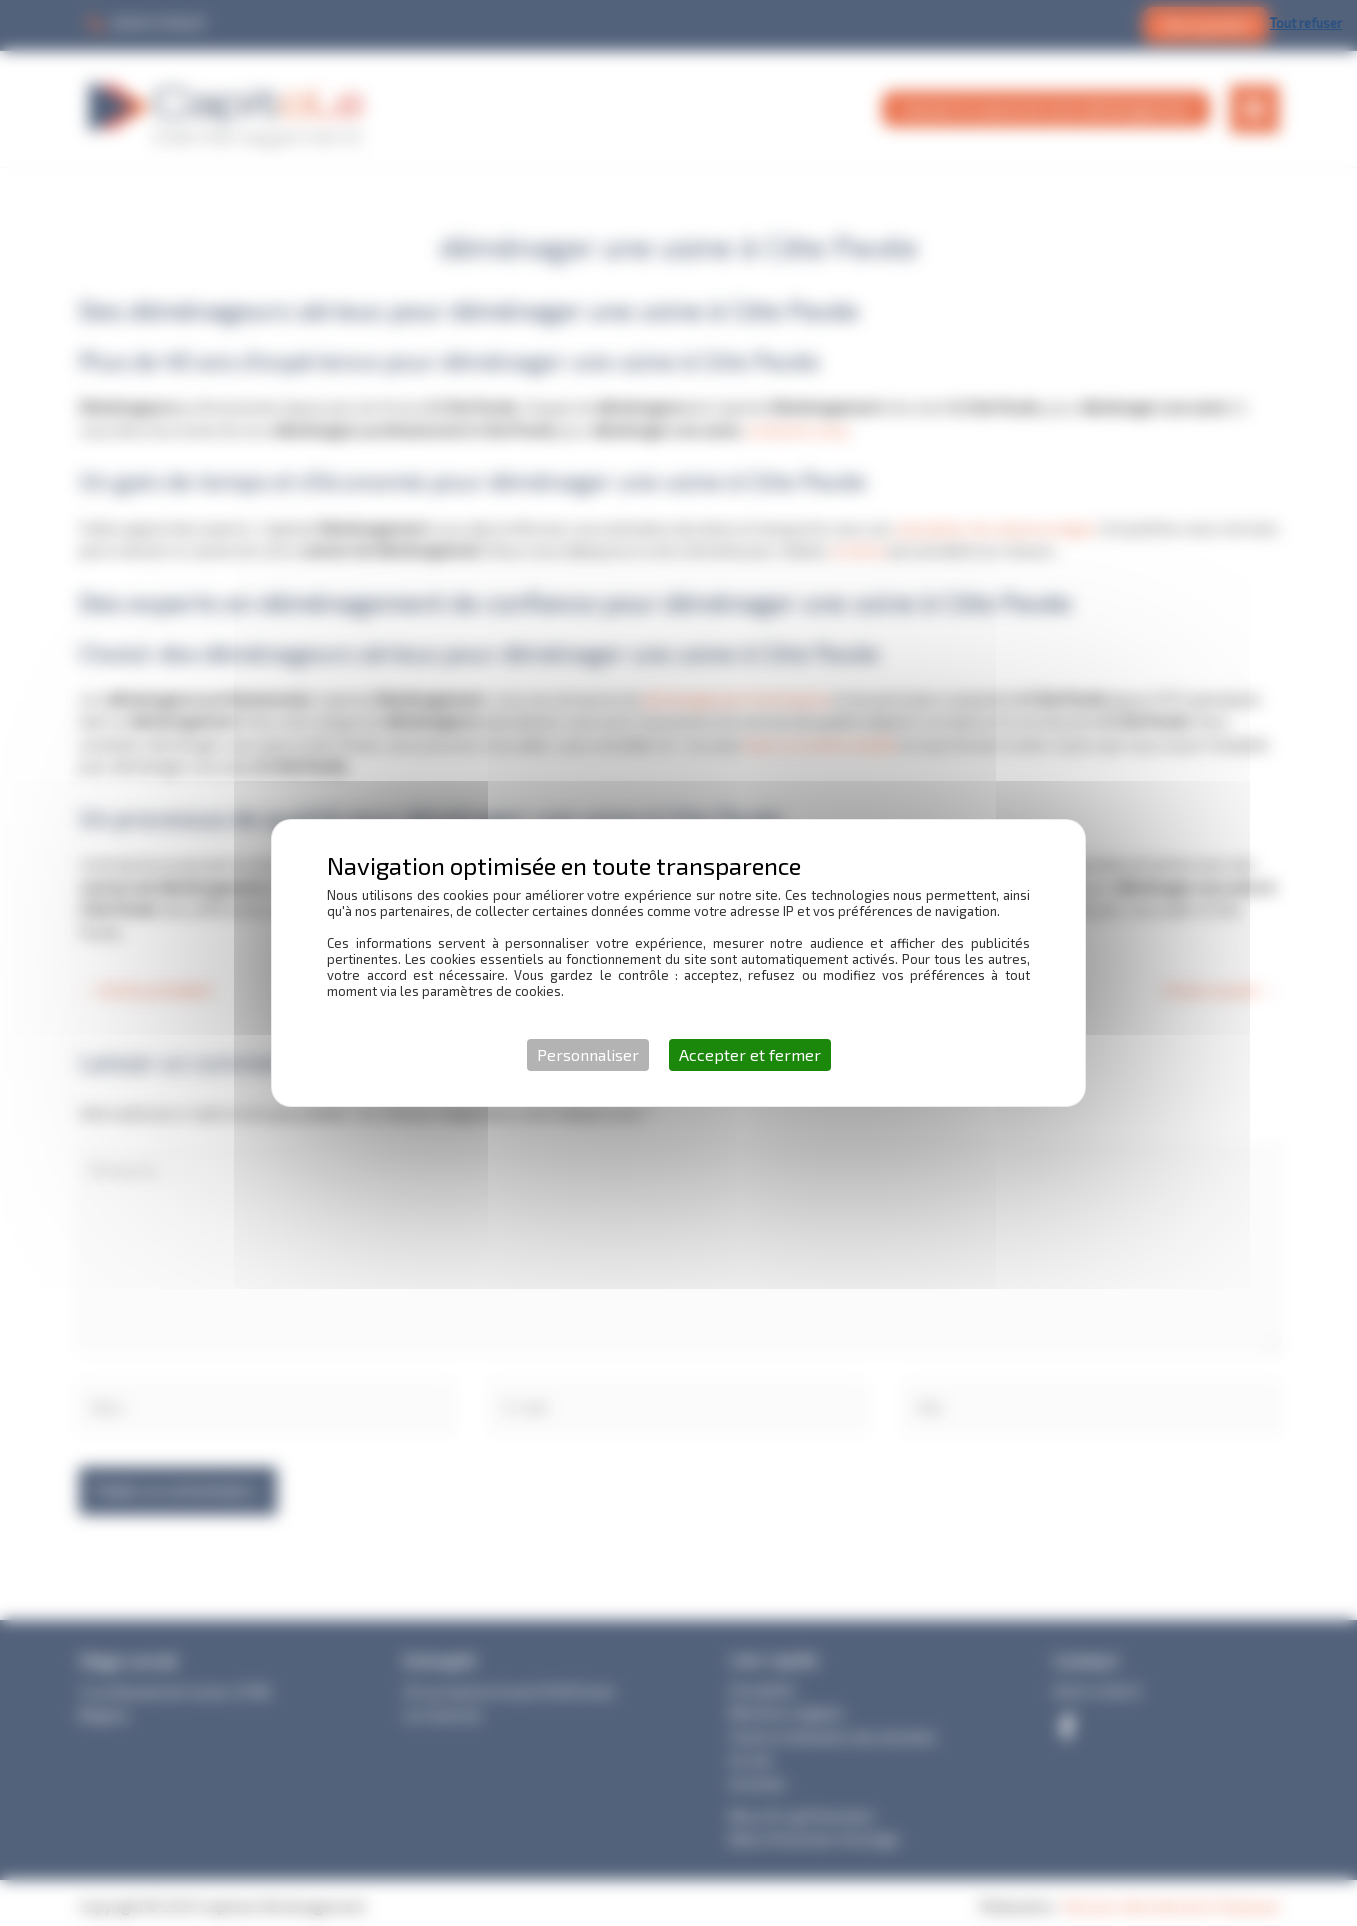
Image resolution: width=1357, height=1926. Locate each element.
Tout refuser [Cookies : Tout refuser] (1306, 23)
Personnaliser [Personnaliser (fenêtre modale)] (588, 1054)
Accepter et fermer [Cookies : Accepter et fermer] (750, 1054)
